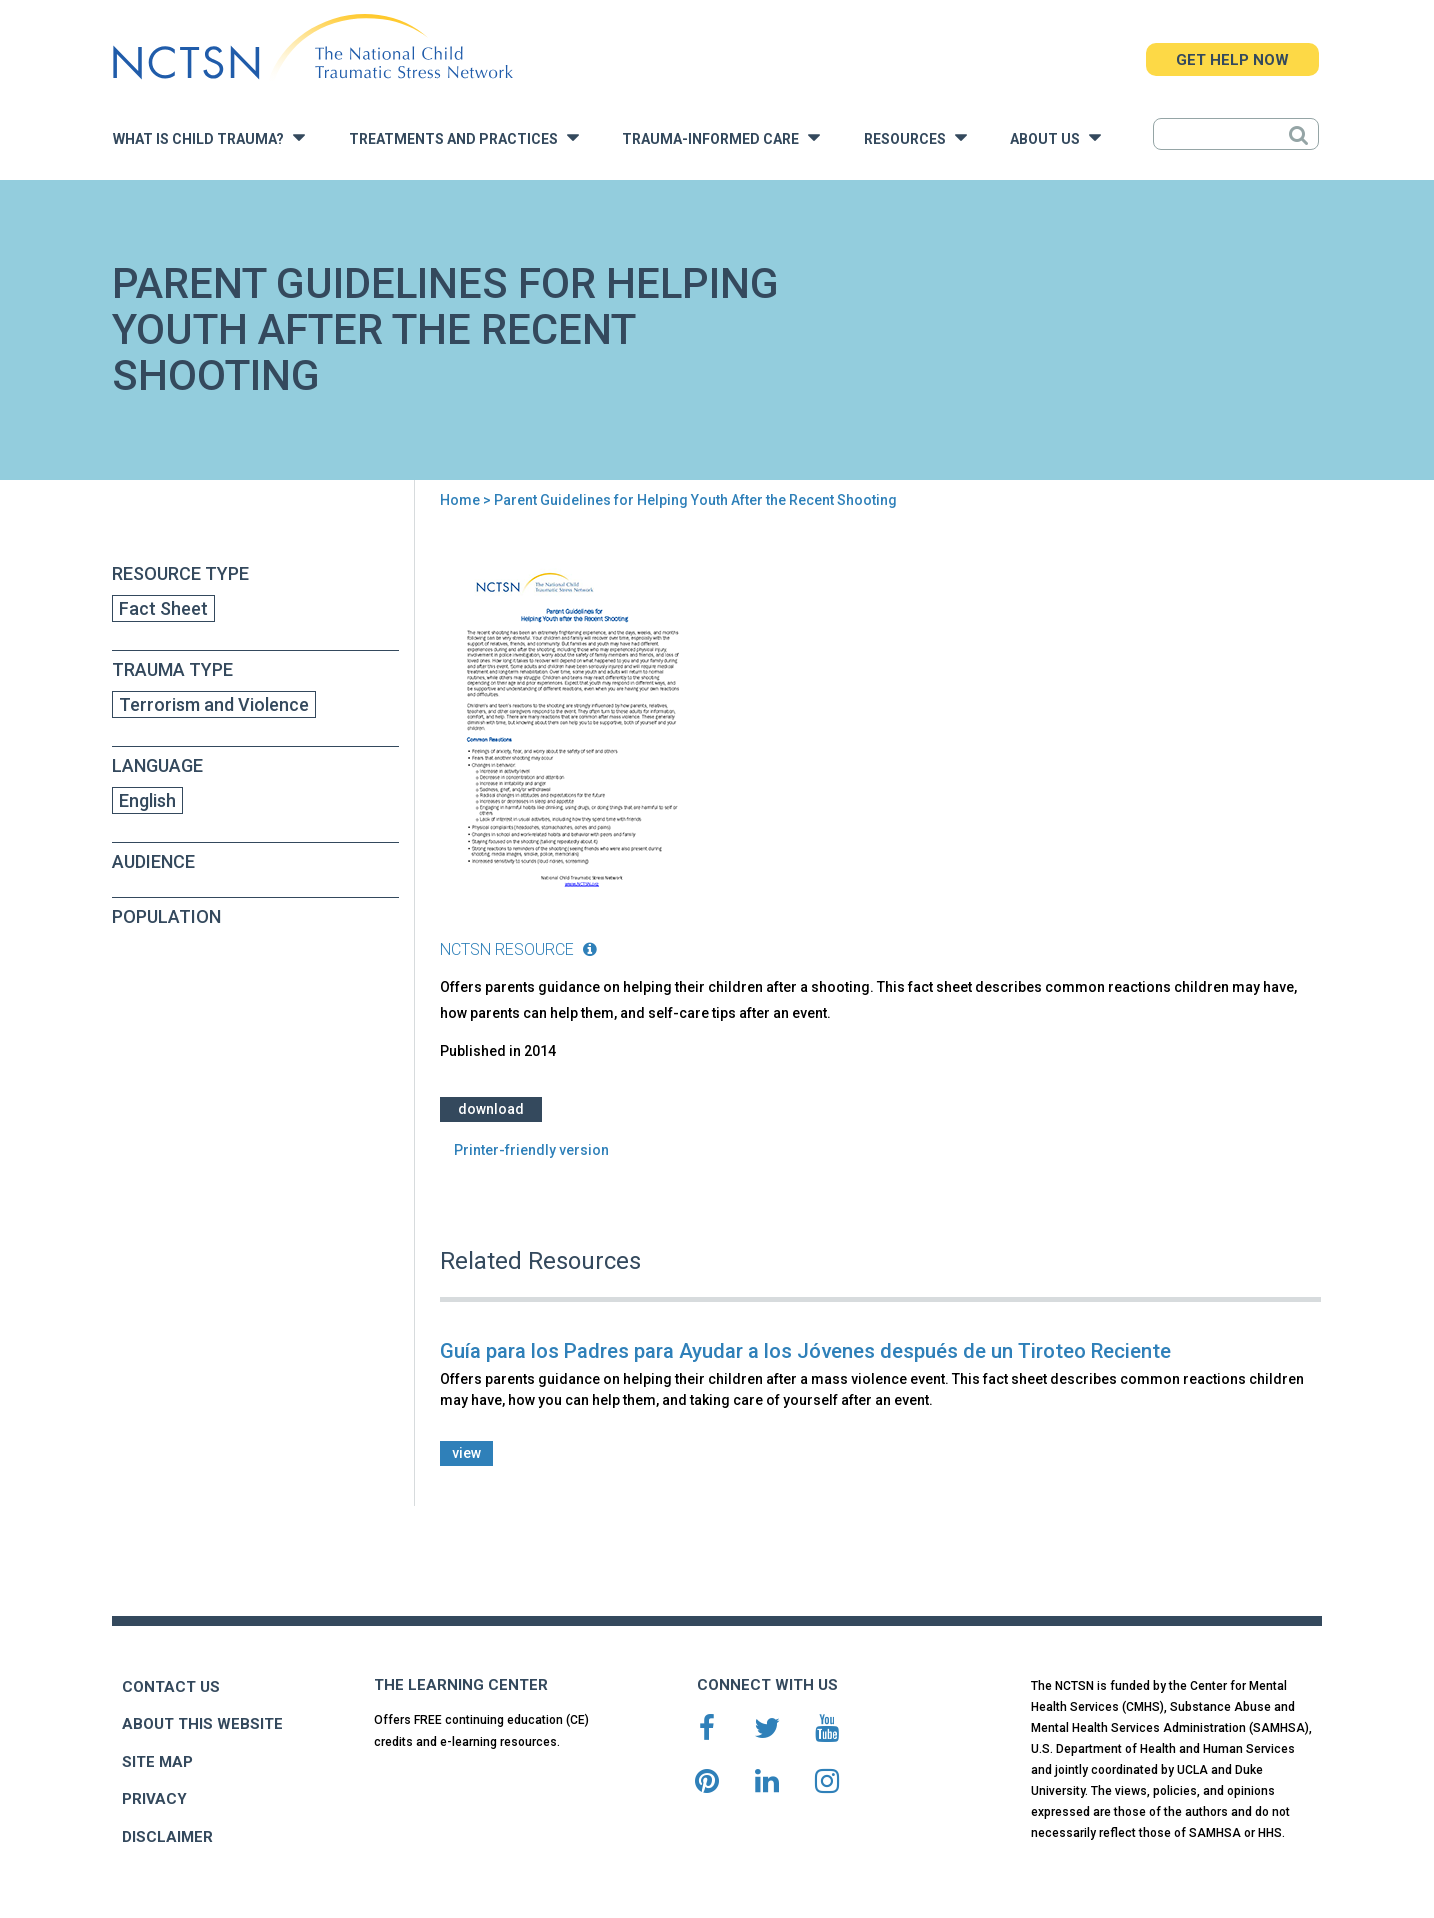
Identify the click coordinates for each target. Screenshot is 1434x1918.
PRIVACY (154, 1799)
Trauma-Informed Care (721, 137)
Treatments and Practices (464, 137)
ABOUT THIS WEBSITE (202, 1724)
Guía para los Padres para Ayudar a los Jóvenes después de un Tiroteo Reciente (805, 1351)
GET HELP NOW (1232, 60)
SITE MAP (157, 1762)
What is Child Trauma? (209, 137)
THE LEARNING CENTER (461, 1685)
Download (491, 1109)
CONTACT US (171, 1687)
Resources (915, 137)
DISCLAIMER (167, 1837)
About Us (1055, 137)
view (466, 1453)
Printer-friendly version (531, 1150)
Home (460, 500)
